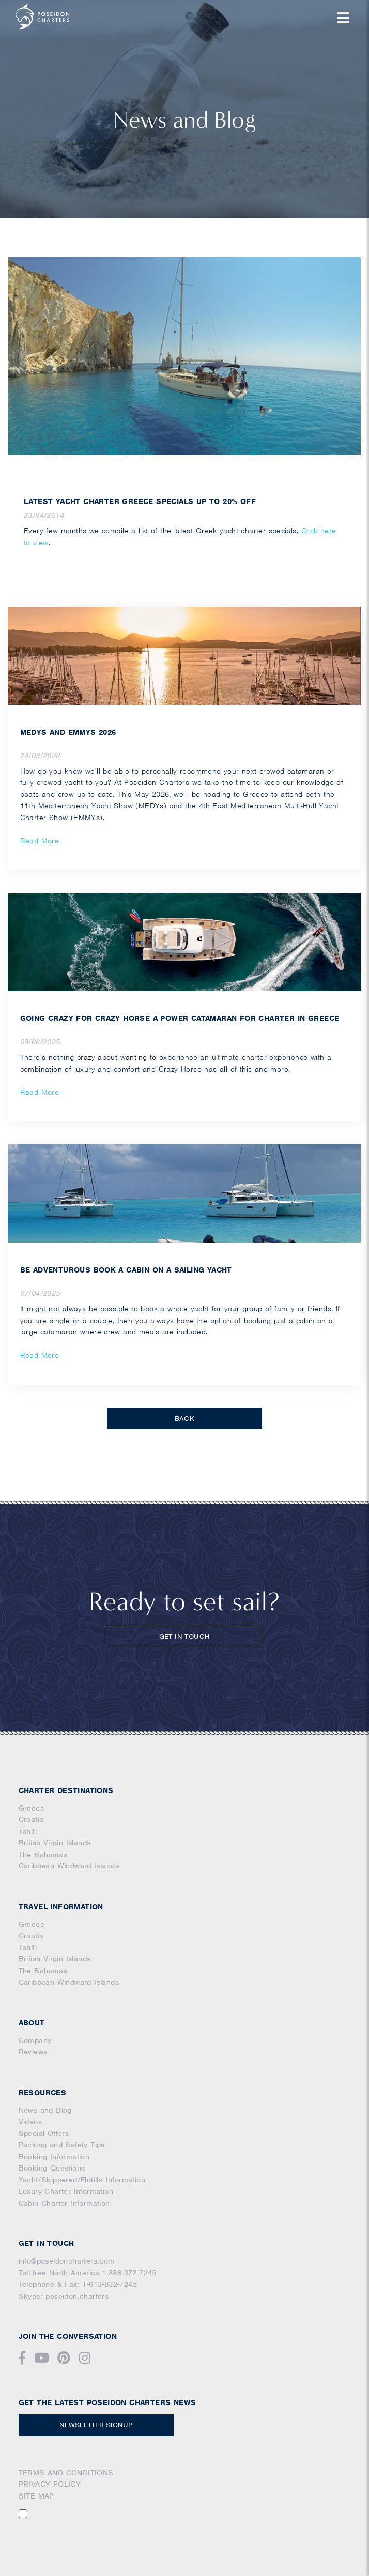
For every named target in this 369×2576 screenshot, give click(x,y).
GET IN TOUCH (184, 1636)
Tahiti (28, 1831)
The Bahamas (43, 1854)
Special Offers (44, 2133)
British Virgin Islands (55, 1842)
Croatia (31, 1819)
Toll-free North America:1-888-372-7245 (88, 2272)
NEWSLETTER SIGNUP (95, 2425)
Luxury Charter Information (66, 2191)
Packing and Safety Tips (62, 2144)
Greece (31, 1808)
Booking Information (54, 2156)
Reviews (33, 2051)
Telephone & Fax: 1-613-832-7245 (78, 2284)
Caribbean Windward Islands (69, 1866)
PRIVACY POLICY (50, 2484)
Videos (30, 2121)
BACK (185, 1418)
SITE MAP (36, 2496)
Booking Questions (52, 2168)
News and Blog (45, 2110)
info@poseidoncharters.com (67, 2261)
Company (35, 2040)
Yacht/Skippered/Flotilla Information (82, 2180)
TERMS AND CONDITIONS (66, 2472)
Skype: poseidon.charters (64, 2296)
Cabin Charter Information (64, 2203)
